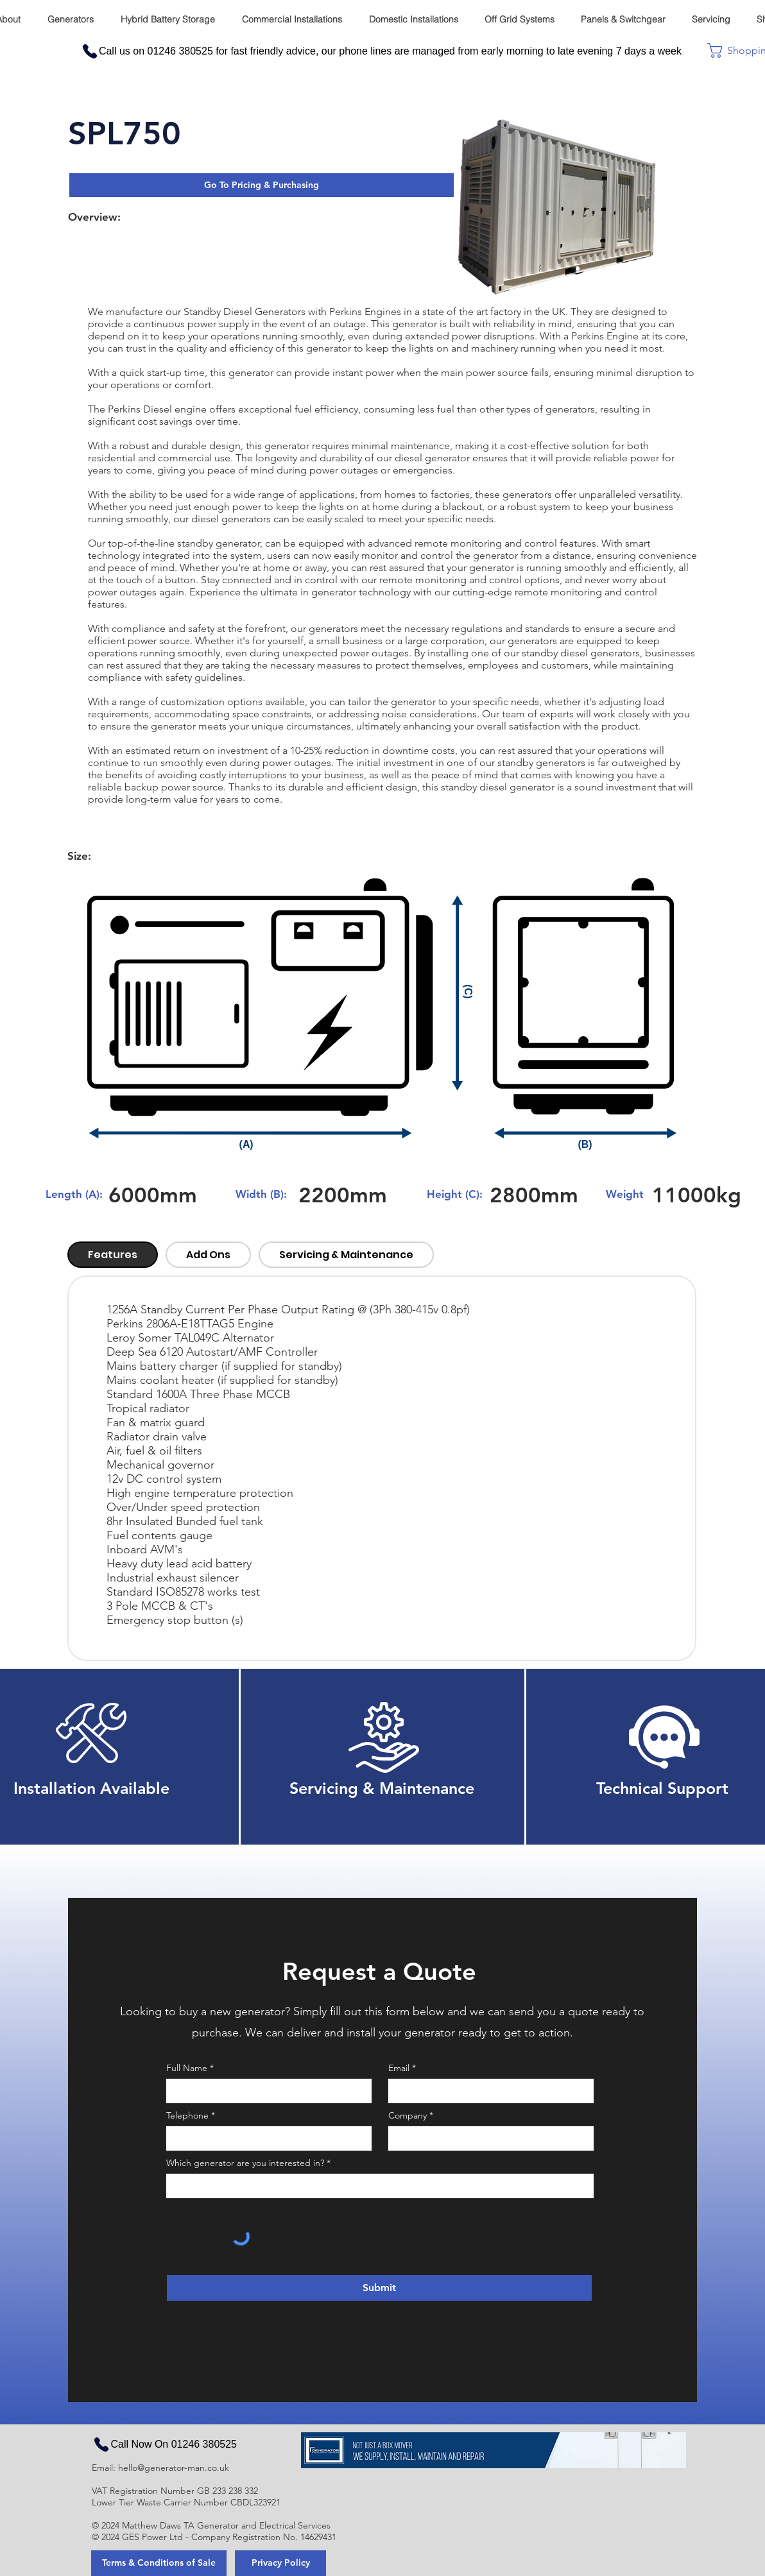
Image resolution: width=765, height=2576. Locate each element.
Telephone (187, 2115)
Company (407, 2115)
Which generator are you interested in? (245, 2162)
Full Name (186, 2067)
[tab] (112, 1254)
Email (398, 2067)
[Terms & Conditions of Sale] (159, 2563)
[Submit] (379, 2288)
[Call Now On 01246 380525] (164, 2444)
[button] (261, 185)
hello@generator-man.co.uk (173, 2467)
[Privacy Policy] (280, 2563)
